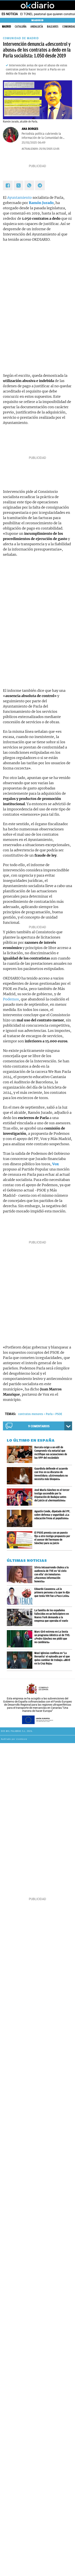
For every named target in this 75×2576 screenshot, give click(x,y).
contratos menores (30, 1414)
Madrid (6, 26)
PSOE (58, 1414)
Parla (49, 1414)
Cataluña (20, 26)
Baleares (52, 26)
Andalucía (36, 26)
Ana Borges (30, 129)
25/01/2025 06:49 (33, 142)
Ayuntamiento (19, 197)
